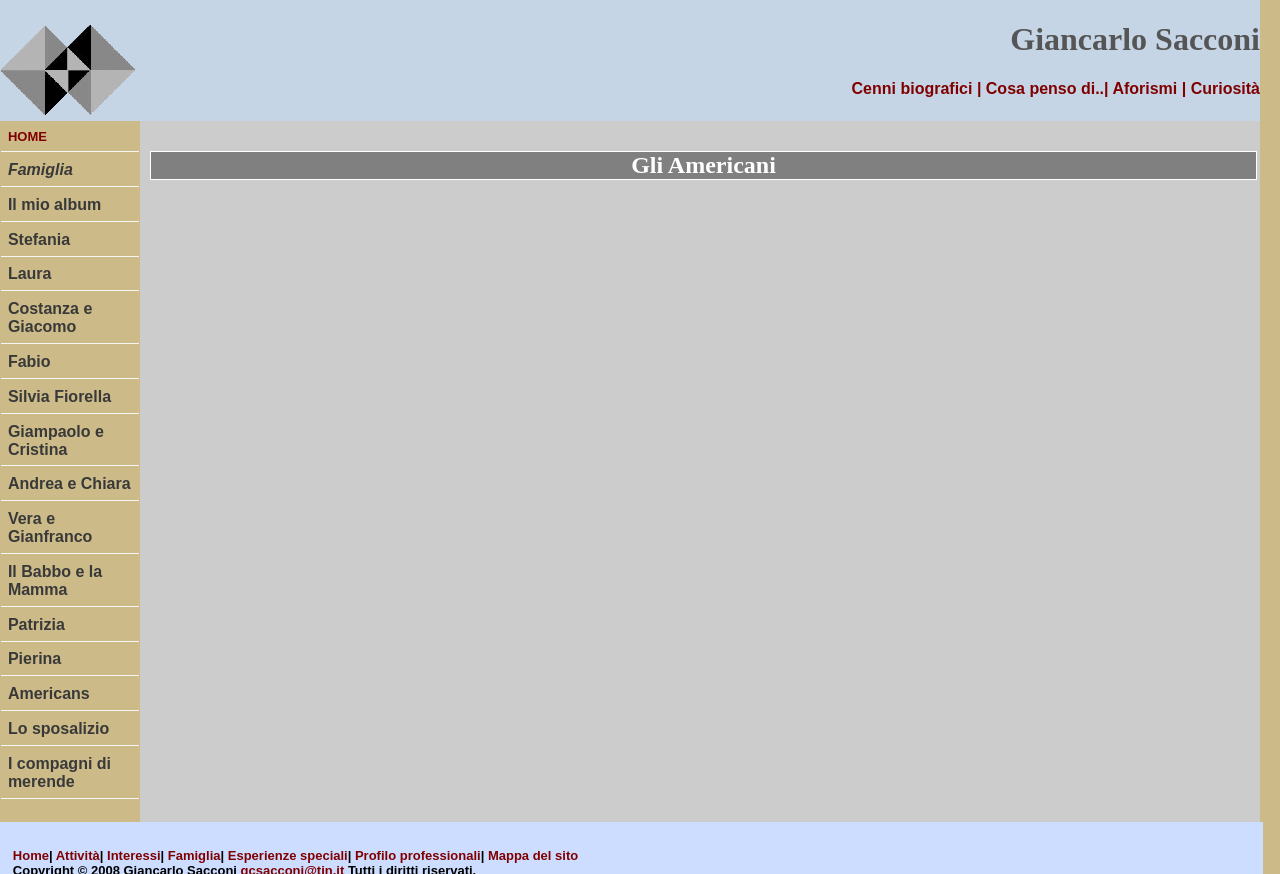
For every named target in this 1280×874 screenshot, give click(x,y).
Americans (49, 693)
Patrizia (36, 624)
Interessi (133, 855)
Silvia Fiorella (59, 396)
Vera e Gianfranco (50, 527)
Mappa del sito (533, 855)
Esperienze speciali (288, 855)
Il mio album (54, 204)
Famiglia (194, 855)
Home (31, 855)
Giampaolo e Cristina (56, 440)
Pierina (34, 658)
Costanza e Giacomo (50, 317)
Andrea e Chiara (69, 483)
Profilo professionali (418, 855)
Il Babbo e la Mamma (55, 580)
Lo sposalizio (58, 728)
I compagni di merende (59, 772)
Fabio (29, 361)
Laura (30, 273)
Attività (78, 855)
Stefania (39, 239)
